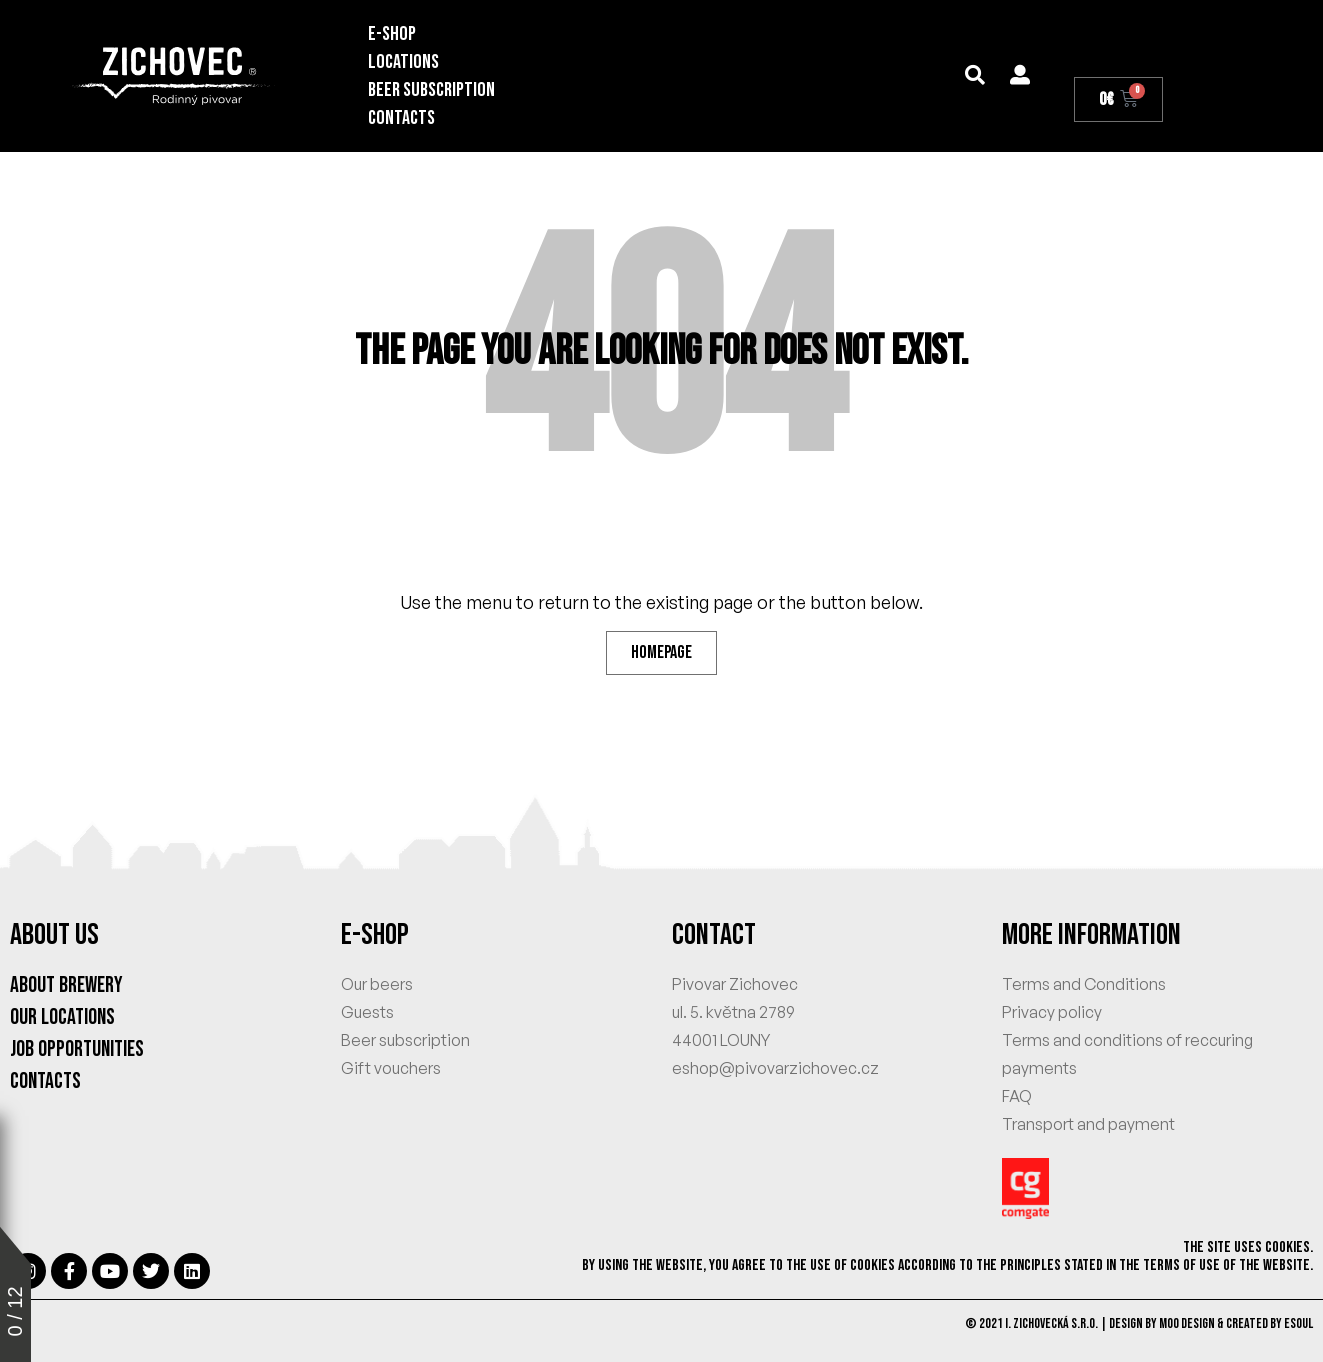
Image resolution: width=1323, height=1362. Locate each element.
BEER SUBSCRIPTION (431, 90)
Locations (403, 62)
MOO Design (1187, 1323)
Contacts (401, 118)
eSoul (1298, 1323)
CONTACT (714, 935)
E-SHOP (392, 34)
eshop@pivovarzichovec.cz (775, 1068)
